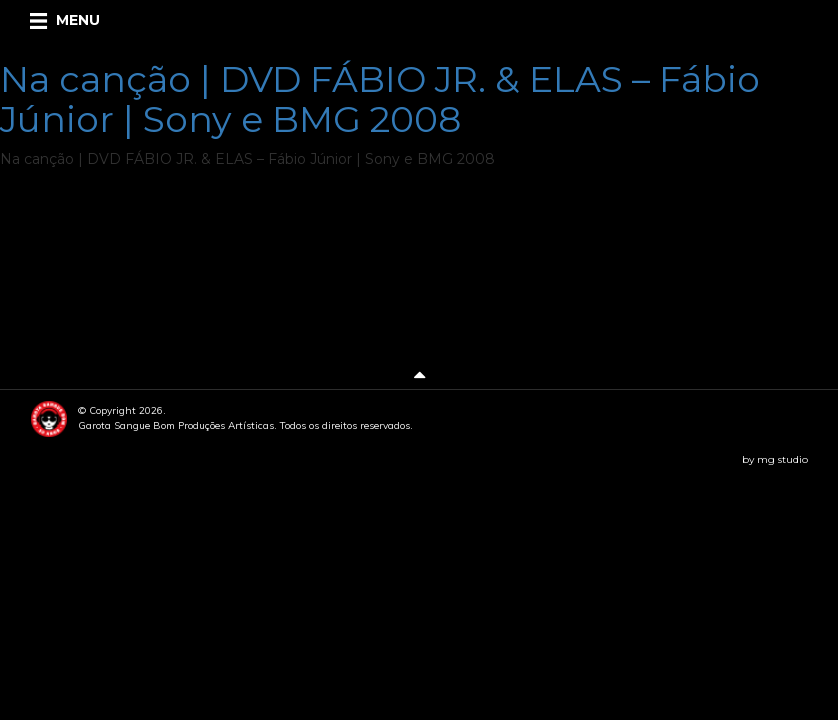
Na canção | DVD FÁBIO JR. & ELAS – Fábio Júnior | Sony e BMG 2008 (380, 99)
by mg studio (775, 459)
